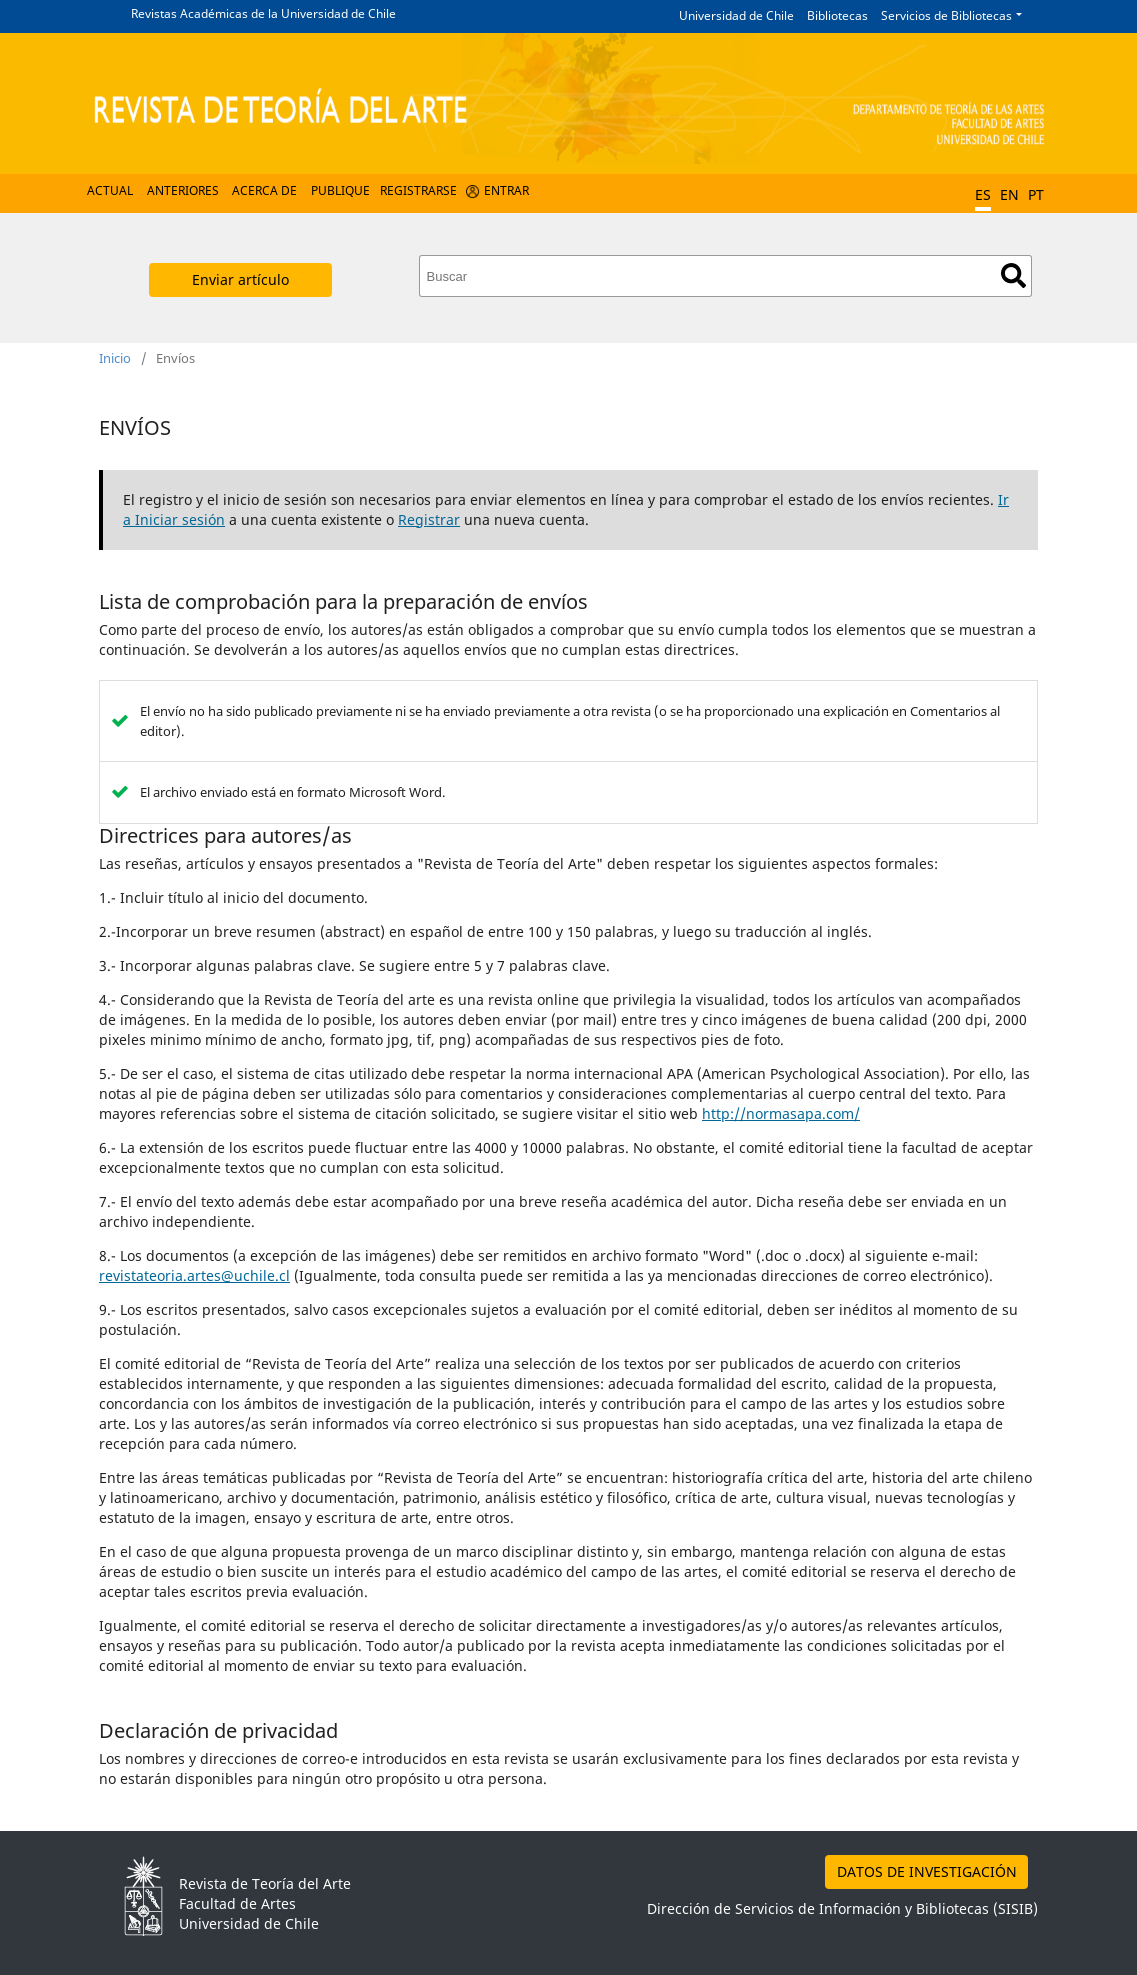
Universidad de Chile (736, 15)
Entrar (506, 190)
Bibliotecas (837, 15)
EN (1009, 194)
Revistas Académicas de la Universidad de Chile (263, 13)
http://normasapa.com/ (781, 1113)
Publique (340, 190)
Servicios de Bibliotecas (946, 15)
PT (1036, 194)
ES (983, 194)
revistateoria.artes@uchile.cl (194, 1275)
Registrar (429, 519)
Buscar (1013, 275)
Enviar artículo (240, 279)
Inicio (115, 358)
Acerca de (264, 190)
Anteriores (183, 190)
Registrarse (418, 190)
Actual (110, 190)
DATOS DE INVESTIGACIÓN (927, 1871)
